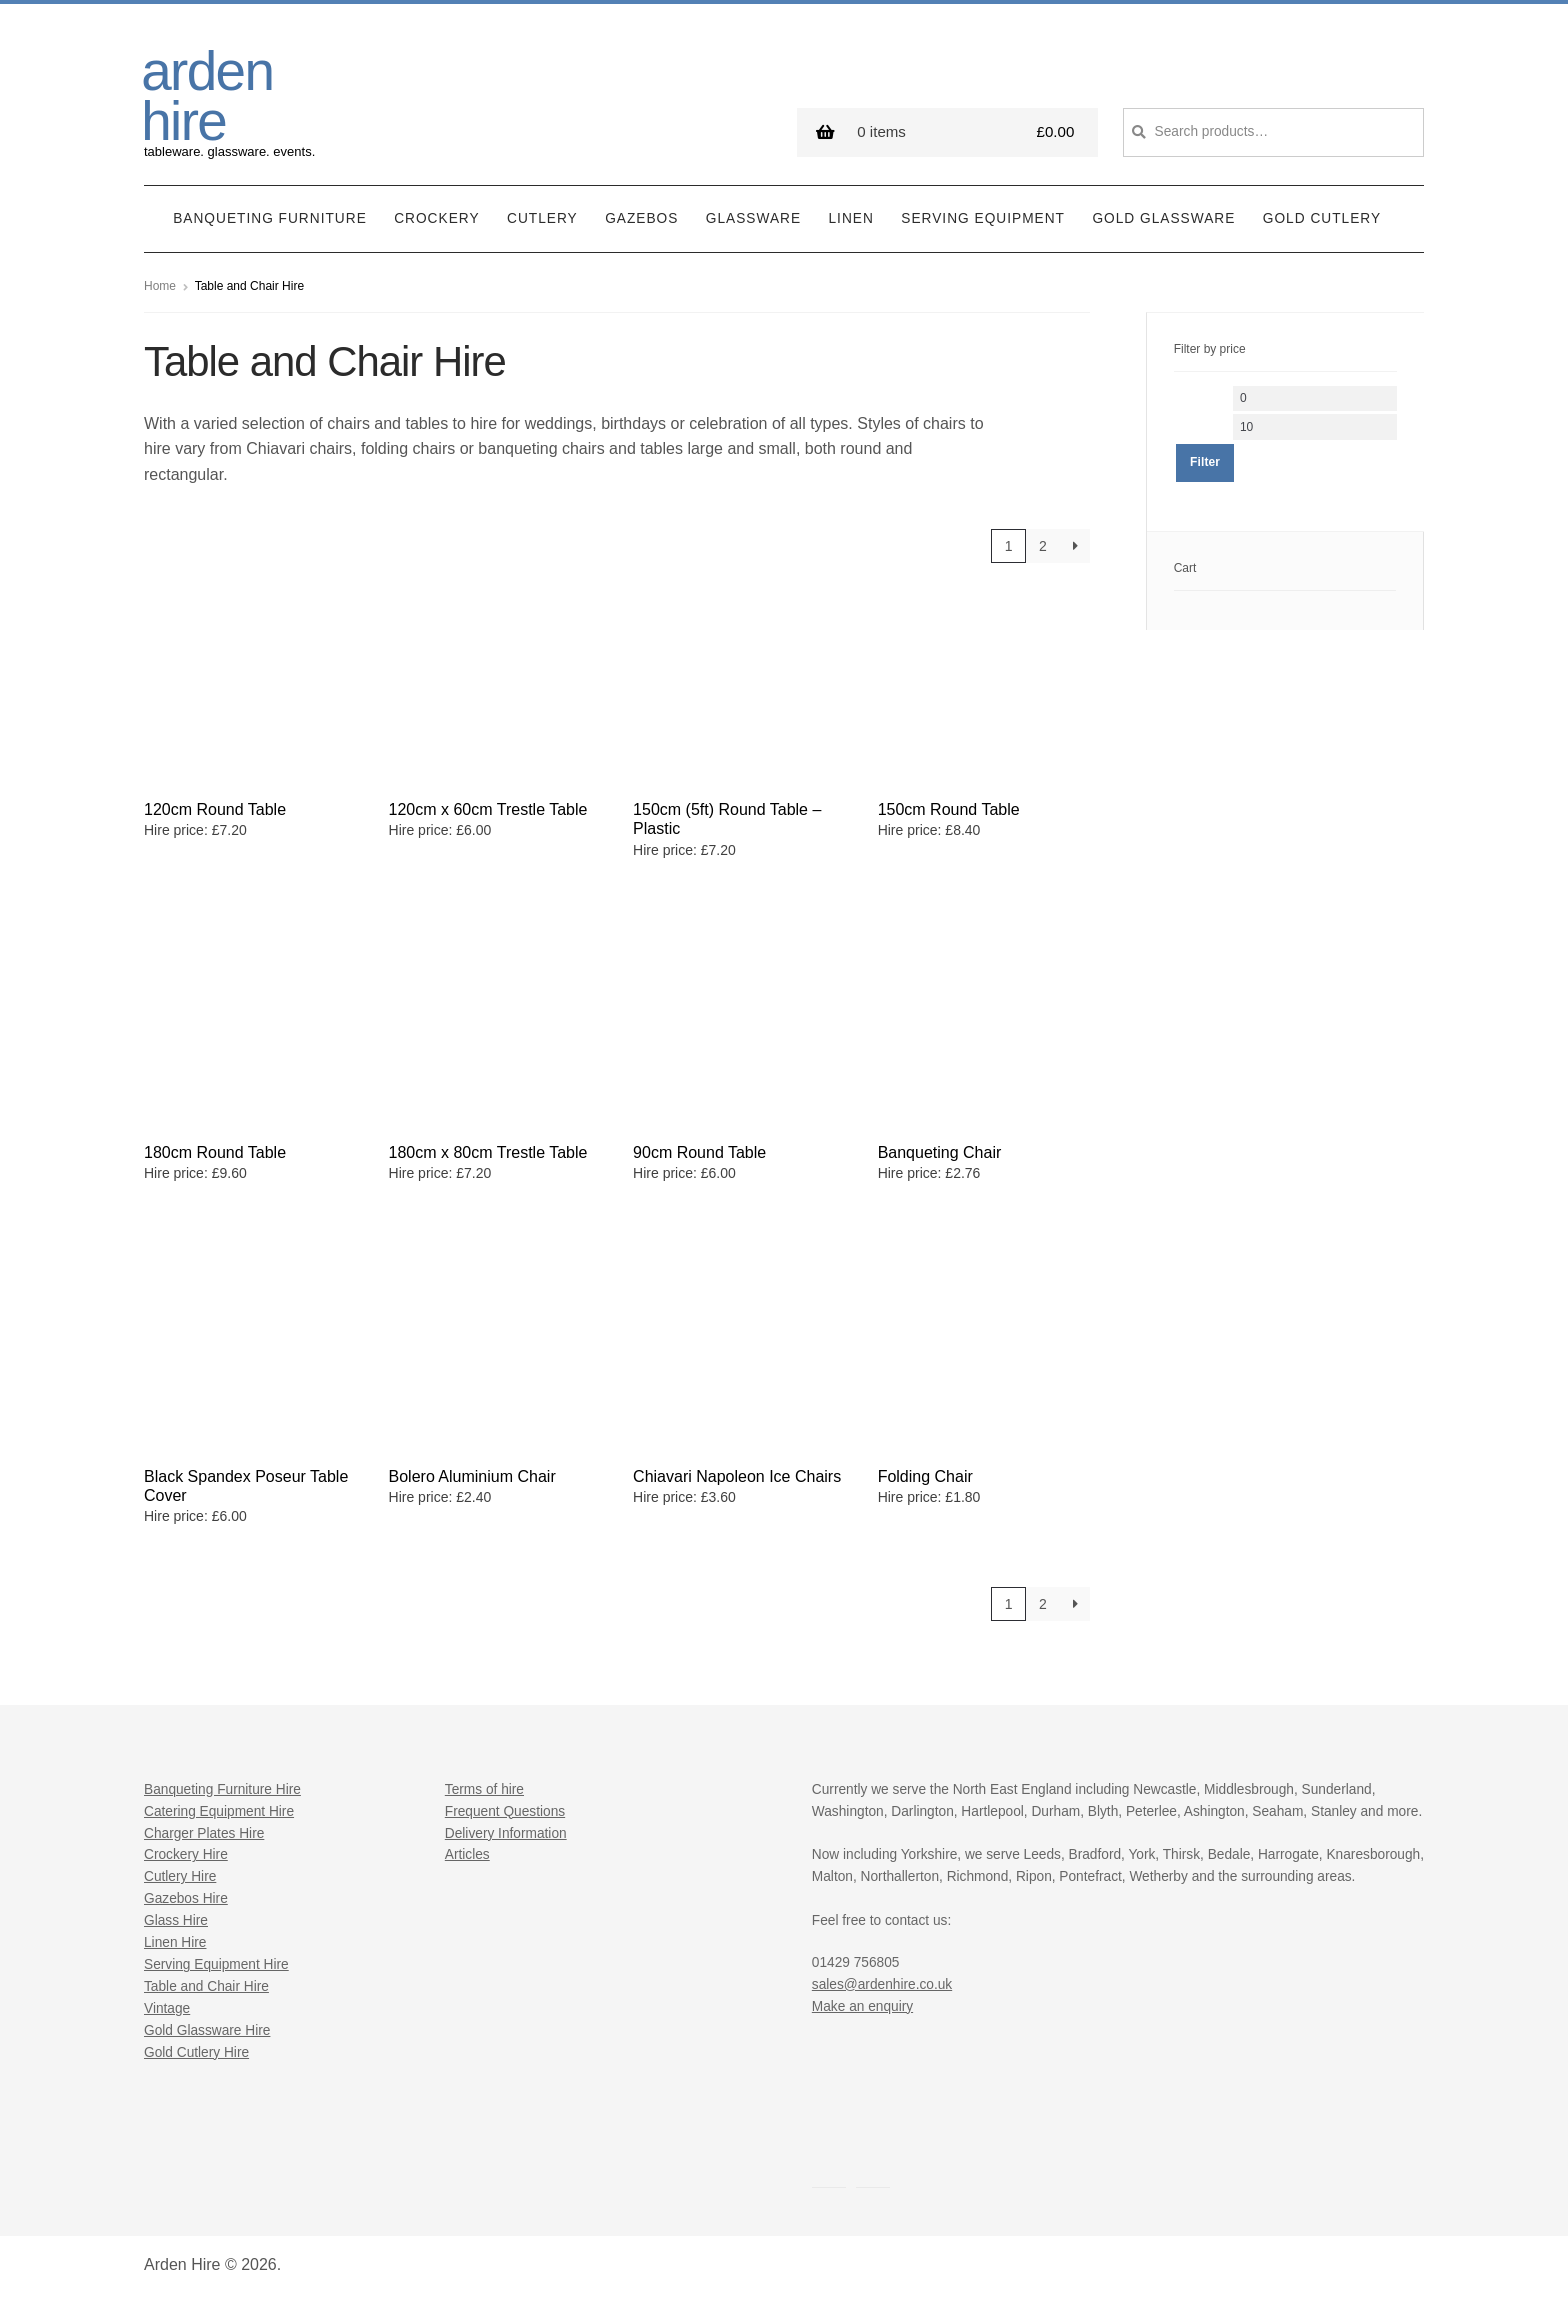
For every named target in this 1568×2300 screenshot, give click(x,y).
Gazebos (641, 218)
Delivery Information (506, 1833)
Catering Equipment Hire (219, 1811)
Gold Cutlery (1322, 218)
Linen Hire (175, 1942)
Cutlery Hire (180, 1876)
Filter (1205, 462)
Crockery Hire (186, 1854)
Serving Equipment (983, 218)
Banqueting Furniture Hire (222, 1789)
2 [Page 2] (1043, 546)
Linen (851, 218)
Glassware (753, 218)
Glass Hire (176, 1920)
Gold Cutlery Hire (196, 2052)
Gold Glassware (1163, 218)
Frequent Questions (505, 1811)
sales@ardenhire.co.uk (882, 1984)
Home (160, 286)
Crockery (436, 218)
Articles (467, 1854)
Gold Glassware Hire (207, 2030)
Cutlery (542, 218)
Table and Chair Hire (206, 1986)
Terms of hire (484, 1789)
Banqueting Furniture (270, 218)
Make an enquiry (862, 2006)
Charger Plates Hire (204, 1833)
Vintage (167, 2008)
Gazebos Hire (186, 1898)
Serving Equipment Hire (216, 1964)
